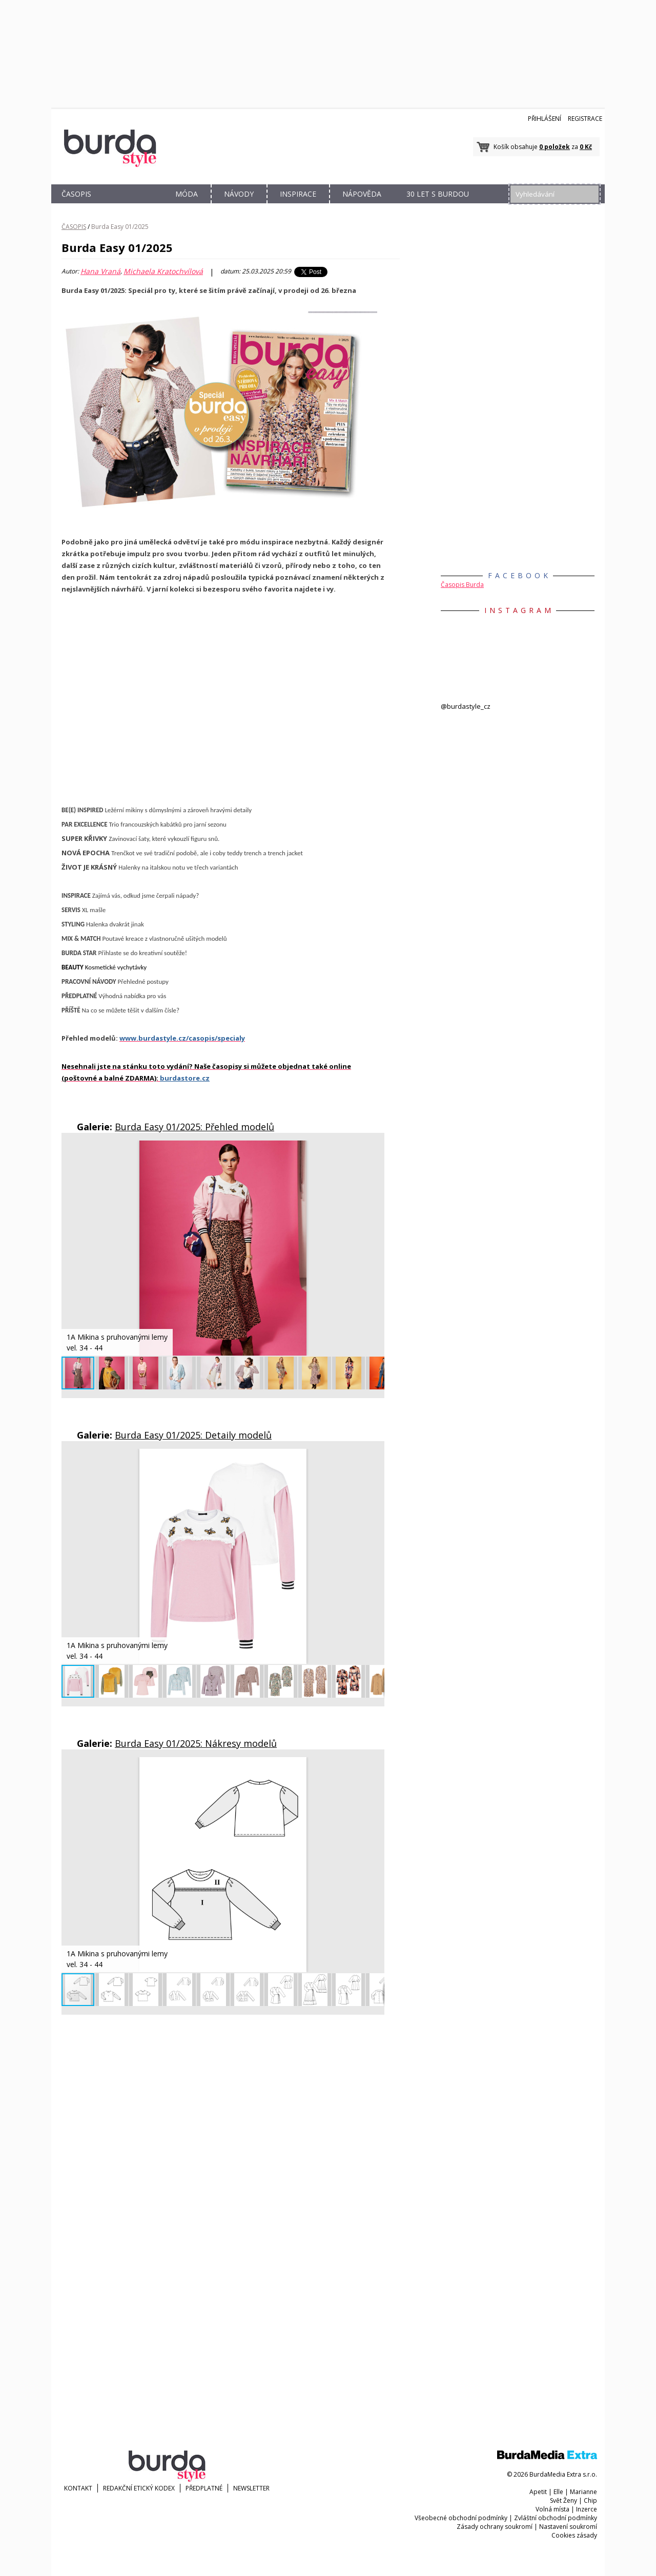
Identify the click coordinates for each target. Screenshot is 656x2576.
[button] (375, 1150)
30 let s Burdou (437, 194)
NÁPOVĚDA (361, 194)
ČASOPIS (76, 194)
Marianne (583, 2491)
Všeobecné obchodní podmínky (461, 2518)
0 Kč (586, 146)
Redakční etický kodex (139, 2488)
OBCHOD (131, 205)
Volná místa (552, 2509)
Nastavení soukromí (568, 2526)
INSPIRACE (298, 194)
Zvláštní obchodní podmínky (555, 2518)
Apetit (538, 2491)
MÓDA (186, 194)
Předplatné (204, 2488)
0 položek (554, 146)
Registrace (585, 118)
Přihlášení (544, 118)
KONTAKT (78, 2488)
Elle (558, 2491)
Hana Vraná (100, 271)
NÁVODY (239, 194)
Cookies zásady (574, 2535)
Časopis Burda (462, 584)
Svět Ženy (563, 2500)
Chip (590, 2500)
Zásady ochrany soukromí (494, 2526)
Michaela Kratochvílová (163, 271)
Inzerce (586, 2509)
